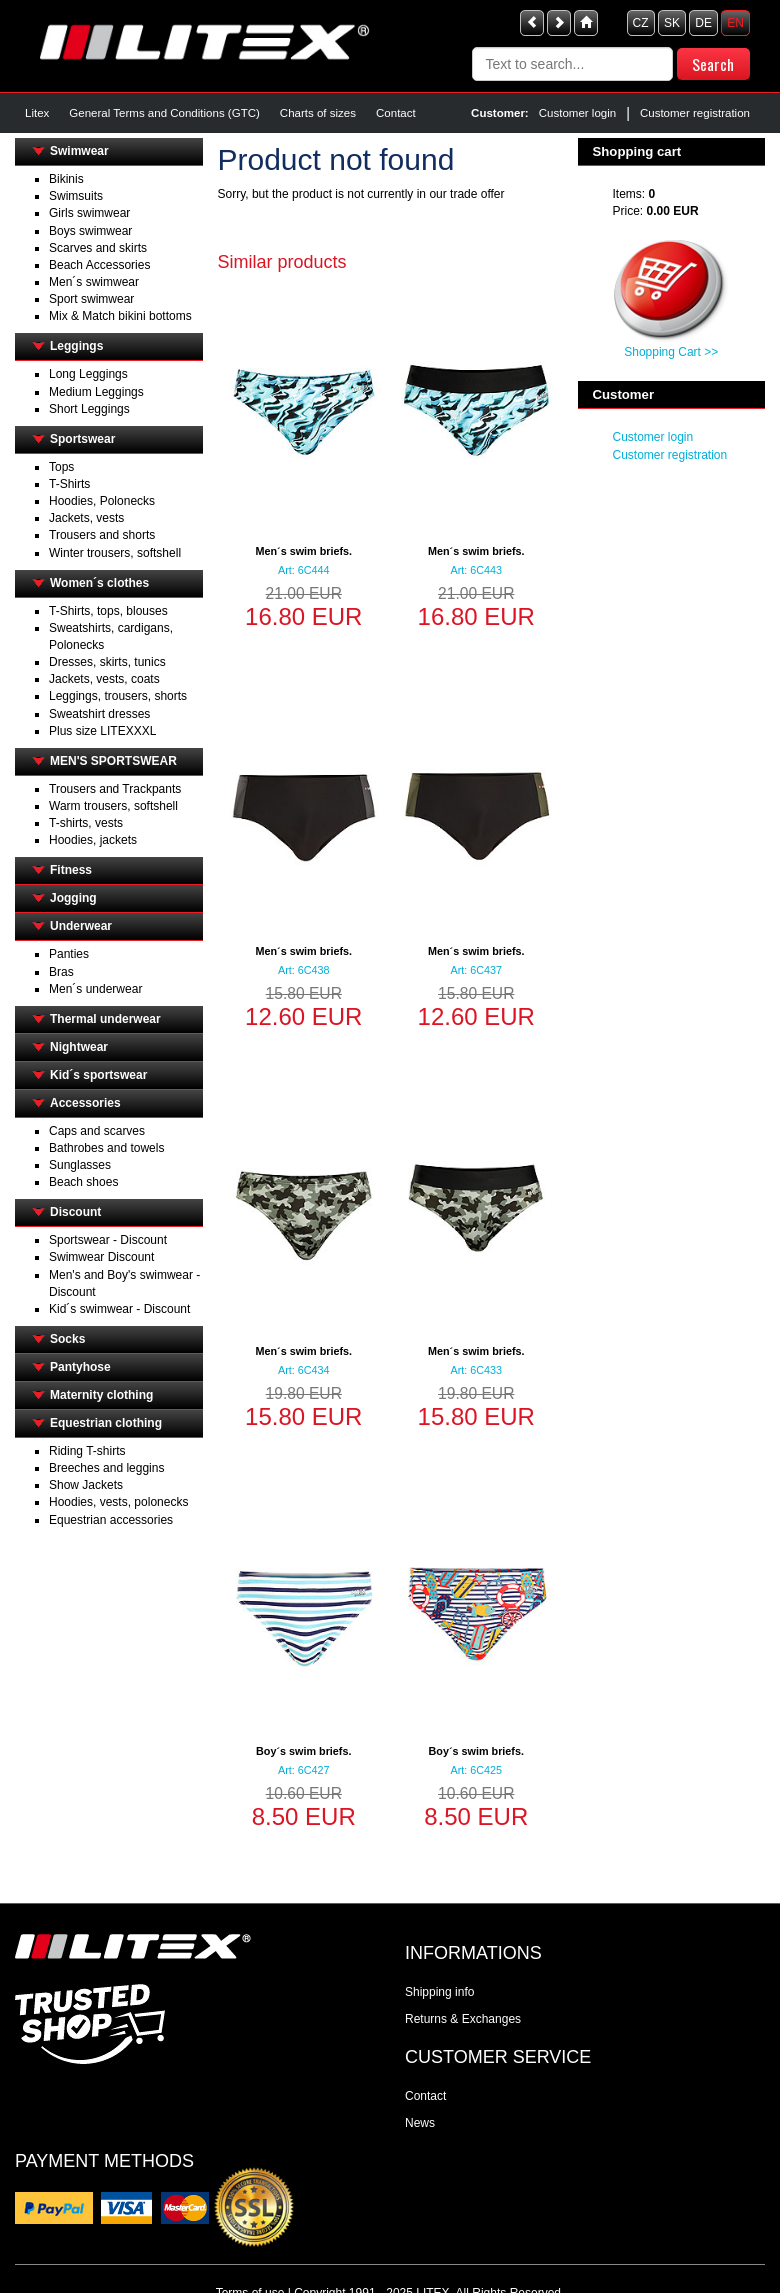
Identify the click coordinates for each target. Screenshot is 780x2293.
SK (672, 23)
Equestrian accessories (111, 1520)
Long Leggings (88, 374)
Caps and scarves (97, 1131)
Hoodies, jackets (93, 840)
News (420, 2123)
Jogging (73, 898)
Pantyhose (80, 1367)
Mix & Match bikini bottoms (120, 316)
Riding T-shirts (87, 1451)
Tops (61, 467)
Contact (396, 113)
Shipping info (439, 1992)
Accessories (85, 1103)
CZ (641, 23)
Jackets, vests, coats (104, 679)
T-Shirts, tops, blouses (108, 611)
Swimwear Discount (101, 1257)
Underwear (81, 926)
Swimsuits (76, 196)
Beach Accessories (99, 265)
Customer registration (695, 113)
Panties (69, 954)
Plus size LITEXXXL (102, 731)
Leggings (76, 346)
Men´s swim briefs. (303, 551)
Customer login (577, 113)
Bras (61, 972)
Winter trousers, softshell (115, 553)
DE (703, 23)
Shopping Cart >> (671, 352)
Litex (37, 113)
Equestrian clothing (106, 1423)
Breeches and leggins (106, 1468)
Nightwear (79, 1047)
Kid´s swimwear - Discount (119, 1309)
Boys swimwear (90, 231)
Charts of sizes (318, 113)
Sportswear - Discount (108, 1240)
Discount (75, 1212)
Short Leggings (89, 409)
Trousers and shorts (102, 535)
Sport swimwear (91, 299)
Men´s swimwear (94, 282)
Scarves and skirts (98, 248)
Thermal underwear (105, 1019)
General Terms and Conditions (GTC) (164, 113)
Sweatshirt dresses (99, 714)
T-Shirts (69, 484)
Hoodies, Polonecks (102, 501)
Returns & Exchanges (463, 2019)
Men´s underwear (95, 989)
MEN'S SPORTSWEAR (113, 761)
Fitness (71, 870)
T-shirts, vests (86, 823)
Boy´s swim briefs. (303, 1751)
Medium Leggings (96, 392)
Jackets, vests (86, 518)
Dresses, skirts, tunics (107, 662)
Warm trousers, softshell (113, 806)
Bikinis (66, 179)
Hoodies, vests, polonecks (118, 1502)
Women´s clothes (99, 583)
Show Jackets (86, 1485)
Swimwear (79, 151)
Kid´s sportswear (98, 1075)
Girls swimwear (89, 213)
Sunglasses (80, 1165)
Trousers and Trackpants (115, 789)
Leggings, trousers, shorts (118, 696)
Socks (67, 1339)
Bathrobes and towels (106, 1148)
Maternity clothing (101, 1395)
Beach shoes (83, 1182)
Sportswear (82, 439)
